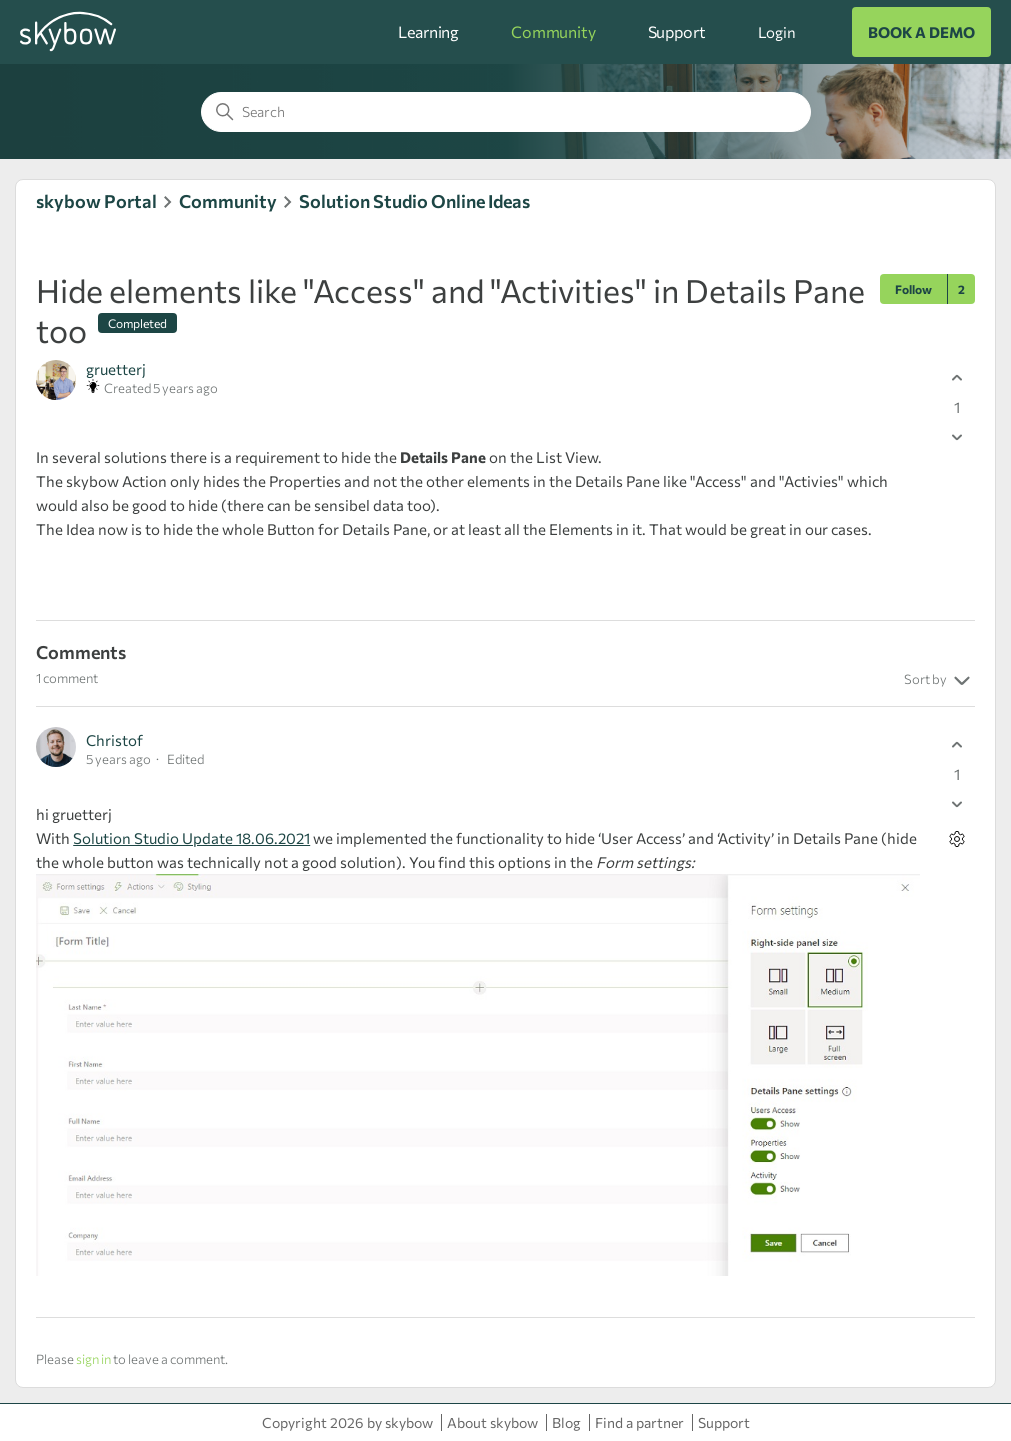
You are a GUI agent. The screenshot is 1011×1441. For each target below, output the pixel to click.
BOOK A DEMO (921, 32)
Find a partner (639, 1422)
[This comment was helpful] (957, 744)
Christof (114, 740)
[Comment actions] (957, 838)
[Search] (506, 112)
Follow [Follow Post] (913, 289)
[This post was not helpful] (957, 436)
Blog (566, 1422)
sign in (93, 1359)
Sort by (939, 681)
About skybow (492, 1422)
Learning (428, 31)
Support (677, 31)
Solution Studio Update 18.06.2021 (191, 838)
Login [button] (777, 32)
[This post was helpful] (957, 377)
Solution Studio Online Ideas (414, 201)
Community (553, 31)
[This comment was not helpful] (957, 803)
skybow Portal (96, 201)
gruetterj (116, 369)
